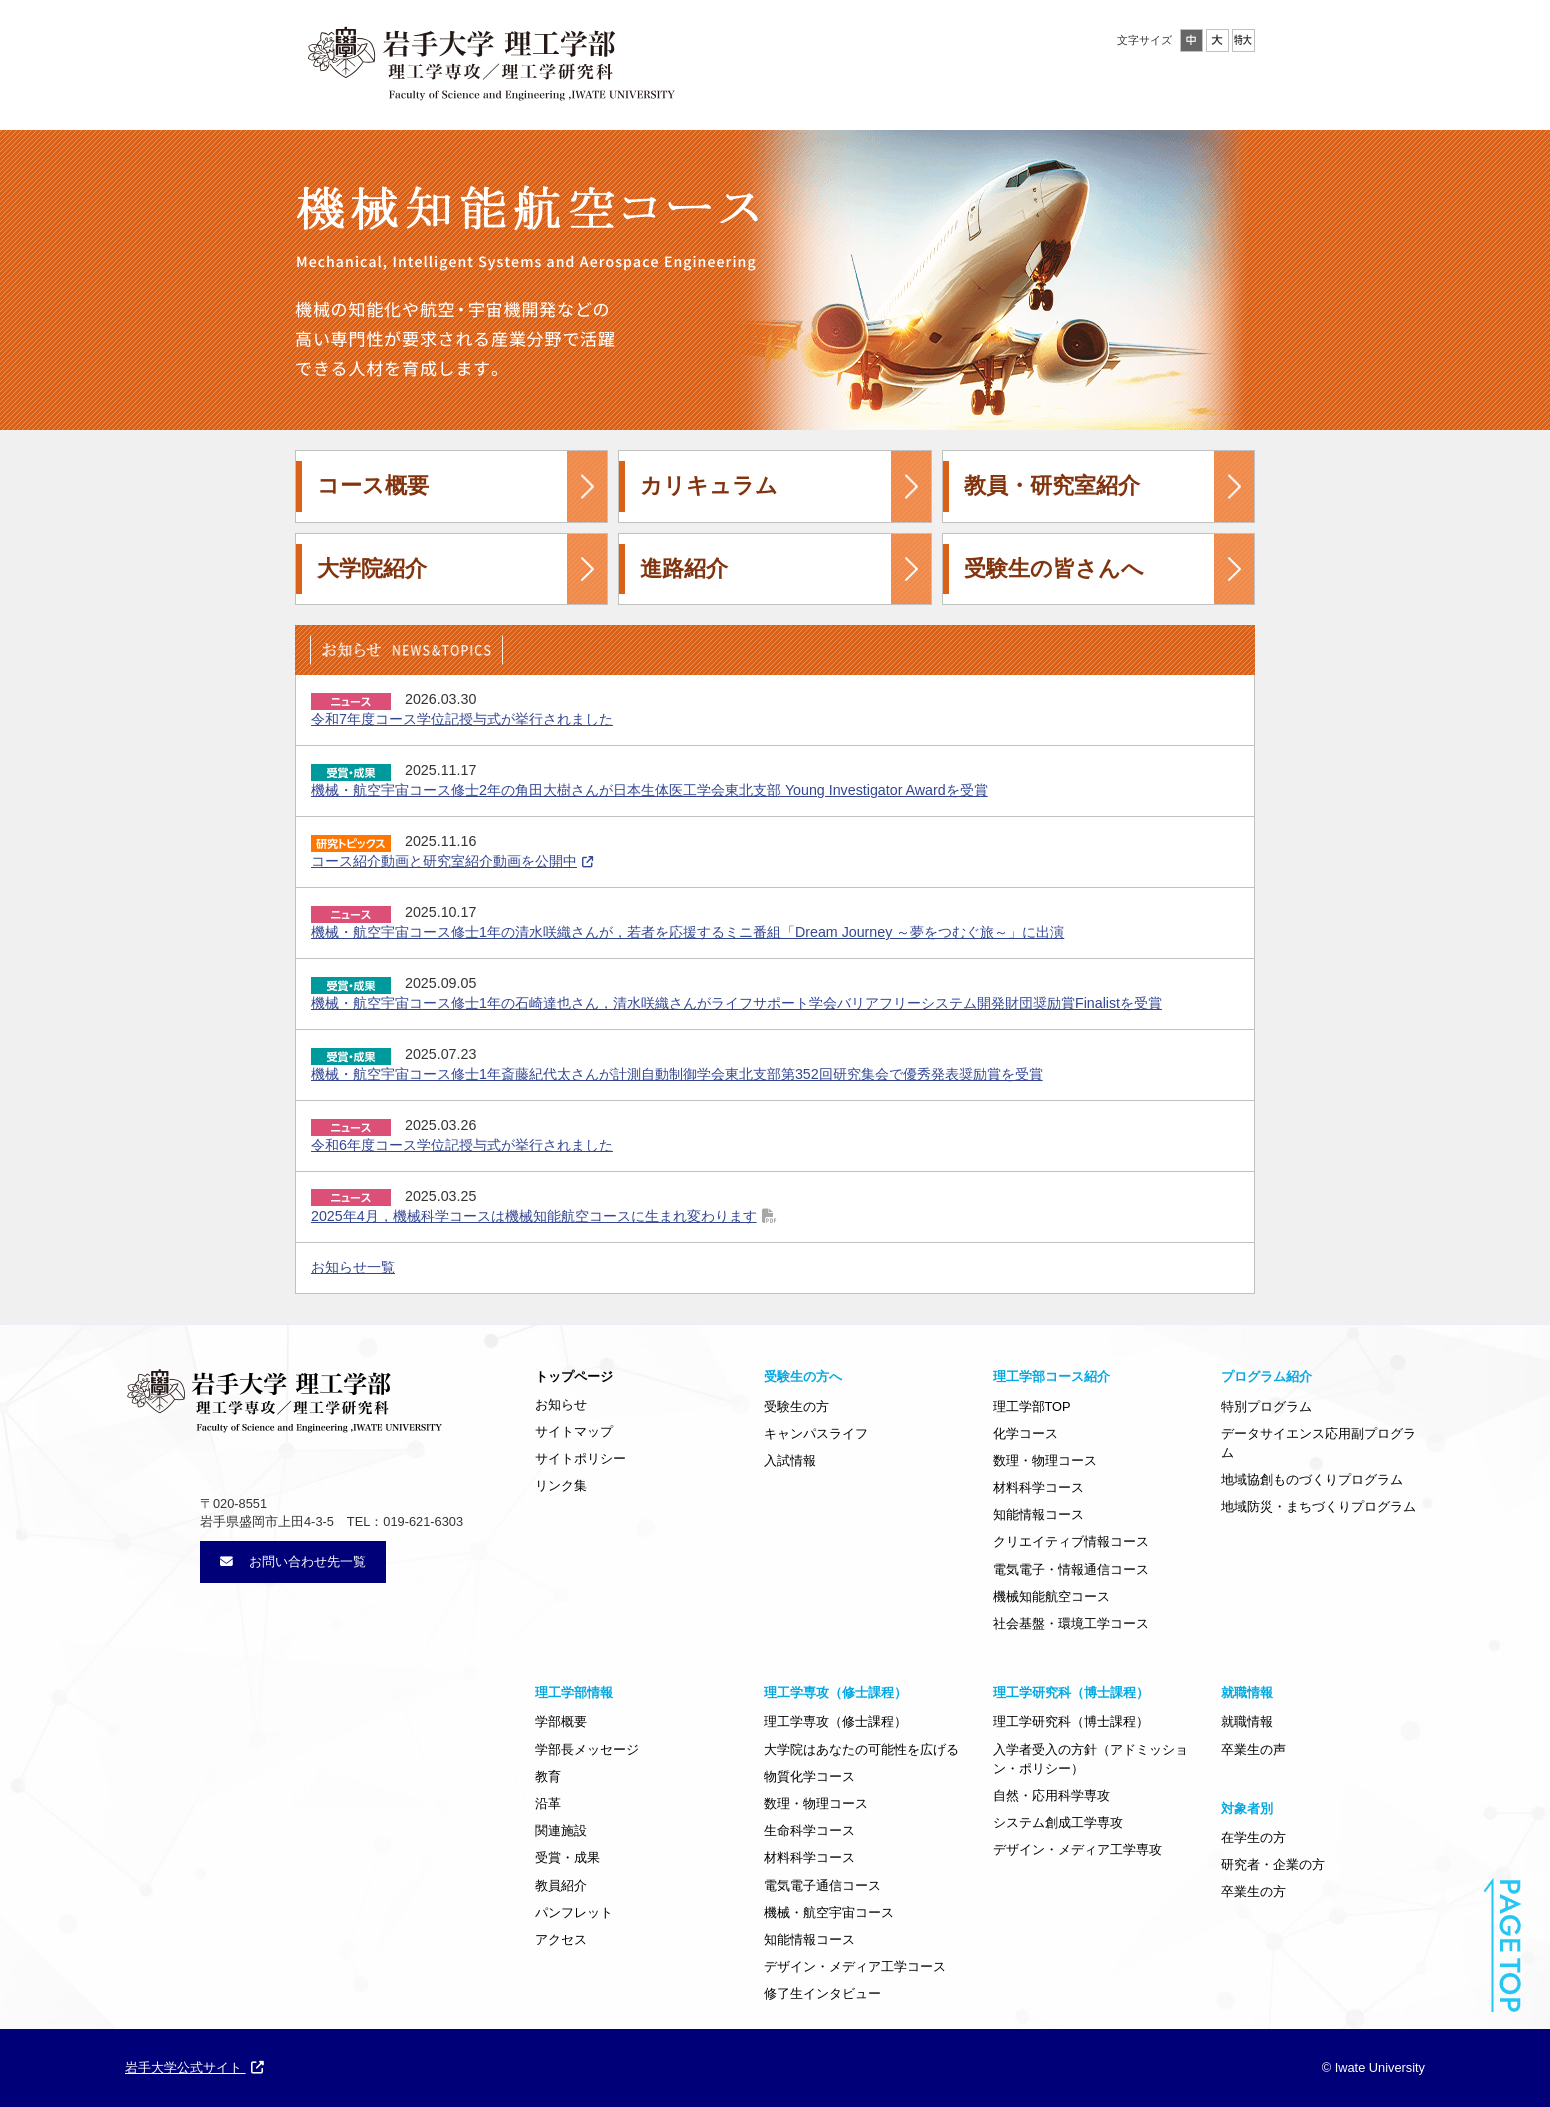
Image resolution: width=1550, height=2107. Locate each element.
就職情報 (1247, 1721)
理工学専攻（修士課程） (835, 1721)
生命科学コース (809, 1830)
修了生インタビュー (822, 1993)
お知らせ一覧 (353, 1267)
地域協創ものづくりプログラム (1312, 1479)
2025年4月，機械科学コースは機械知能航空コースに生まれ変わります (534, 1216)
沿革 (548, 1803)
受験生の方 (796, 1406)
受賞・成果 (567, 1857)
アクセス (561, 1939)
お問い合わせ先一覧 (293, 1561)
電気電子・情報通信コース (1071, 1569)
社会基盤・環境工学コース (1071, 1623)
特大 (1243, 40)
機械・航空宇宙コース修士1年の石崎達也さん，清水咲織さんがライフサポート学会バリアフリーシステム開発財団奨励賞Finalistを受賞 (736, 1003)
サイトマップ (574, 1431)
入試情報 (790, 1460)
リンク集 (561, 1485)
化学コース (1025, 1433)
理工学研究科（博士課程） (1071, 1721)
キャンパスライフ (816, 1433)
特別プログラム (1266, 1406)
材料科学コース (1038, 1487)
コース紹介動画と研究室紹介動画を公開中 (444, 861)
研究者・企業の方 (1273, 1864)
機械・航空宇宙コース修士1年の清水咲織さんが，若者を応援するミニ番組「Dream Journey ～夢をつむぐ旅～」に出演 (687, 932)
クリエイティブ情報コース (1071, 1541)
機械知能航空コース (1051, 1596)
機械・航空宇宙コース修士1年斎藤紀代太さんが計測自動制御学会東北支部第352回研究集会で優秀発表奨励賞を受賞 (677, 1074)
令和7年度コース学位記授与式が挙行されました (462, 719)
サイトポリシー (580, 1458)
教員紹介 (561, 1885)
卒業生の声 (1253, 1749)
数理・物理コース (1045, 1460)
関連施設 (561, 1830)
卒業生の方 (1253, 1891)
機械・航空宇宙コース (829, 1912)
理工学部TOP (1032, 1406)
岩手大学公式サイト (194, 2067)
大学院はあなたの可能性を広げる (861, 1749)
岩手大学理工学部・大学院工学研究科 (490, 59)
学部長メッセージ (587, 1749)
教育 (548, 1776)
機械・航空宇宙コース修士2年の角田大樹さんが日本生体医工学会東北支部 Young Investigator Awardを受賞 (649, 790)
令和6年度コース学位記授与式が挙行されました (462, 1145)
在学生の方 (1253, 1837)
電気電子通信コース (822, 1885)
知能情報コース (1038, 1514)
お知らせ (561, 1404)
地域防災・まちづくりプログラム (1318, 1506)
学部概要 (561, 1721)
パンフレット (574, 1912)
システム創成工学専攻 (1058, 1822)
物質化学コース (809, 1776)
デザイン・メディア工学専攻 (1077, 1849)
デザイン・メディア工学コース (855, 1966)
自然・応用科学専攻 (1051, 1795)
